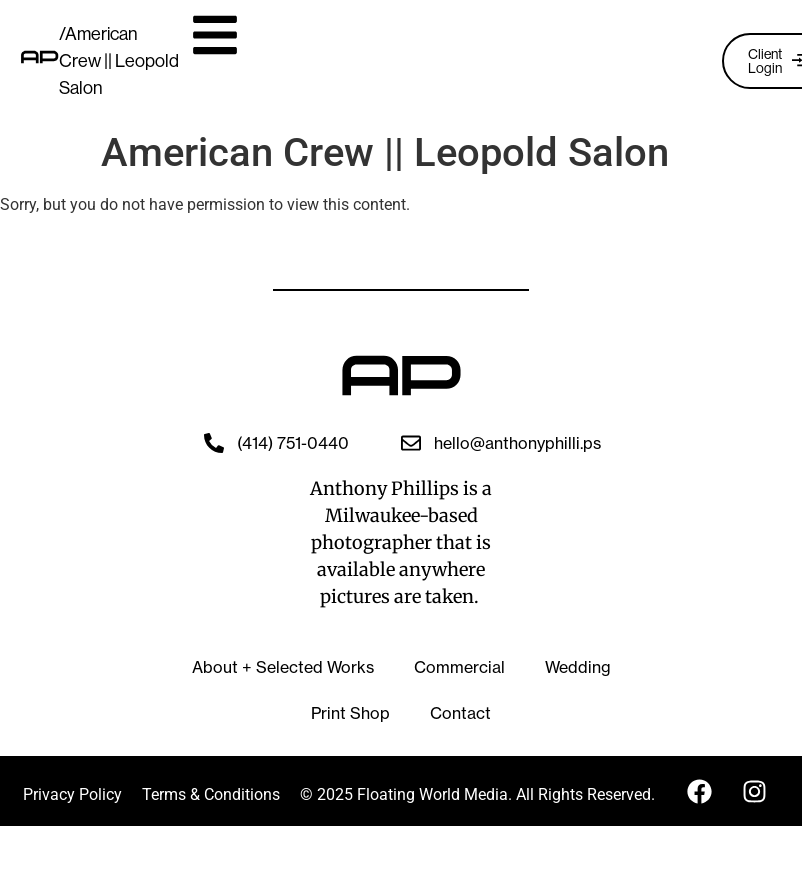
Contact (460, 713)
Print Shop (350, 713)
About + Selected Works (283, 667)
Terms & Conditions (211, 794)
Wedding (578, 667)
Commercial (459, 667)
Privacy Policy (72, 794)
